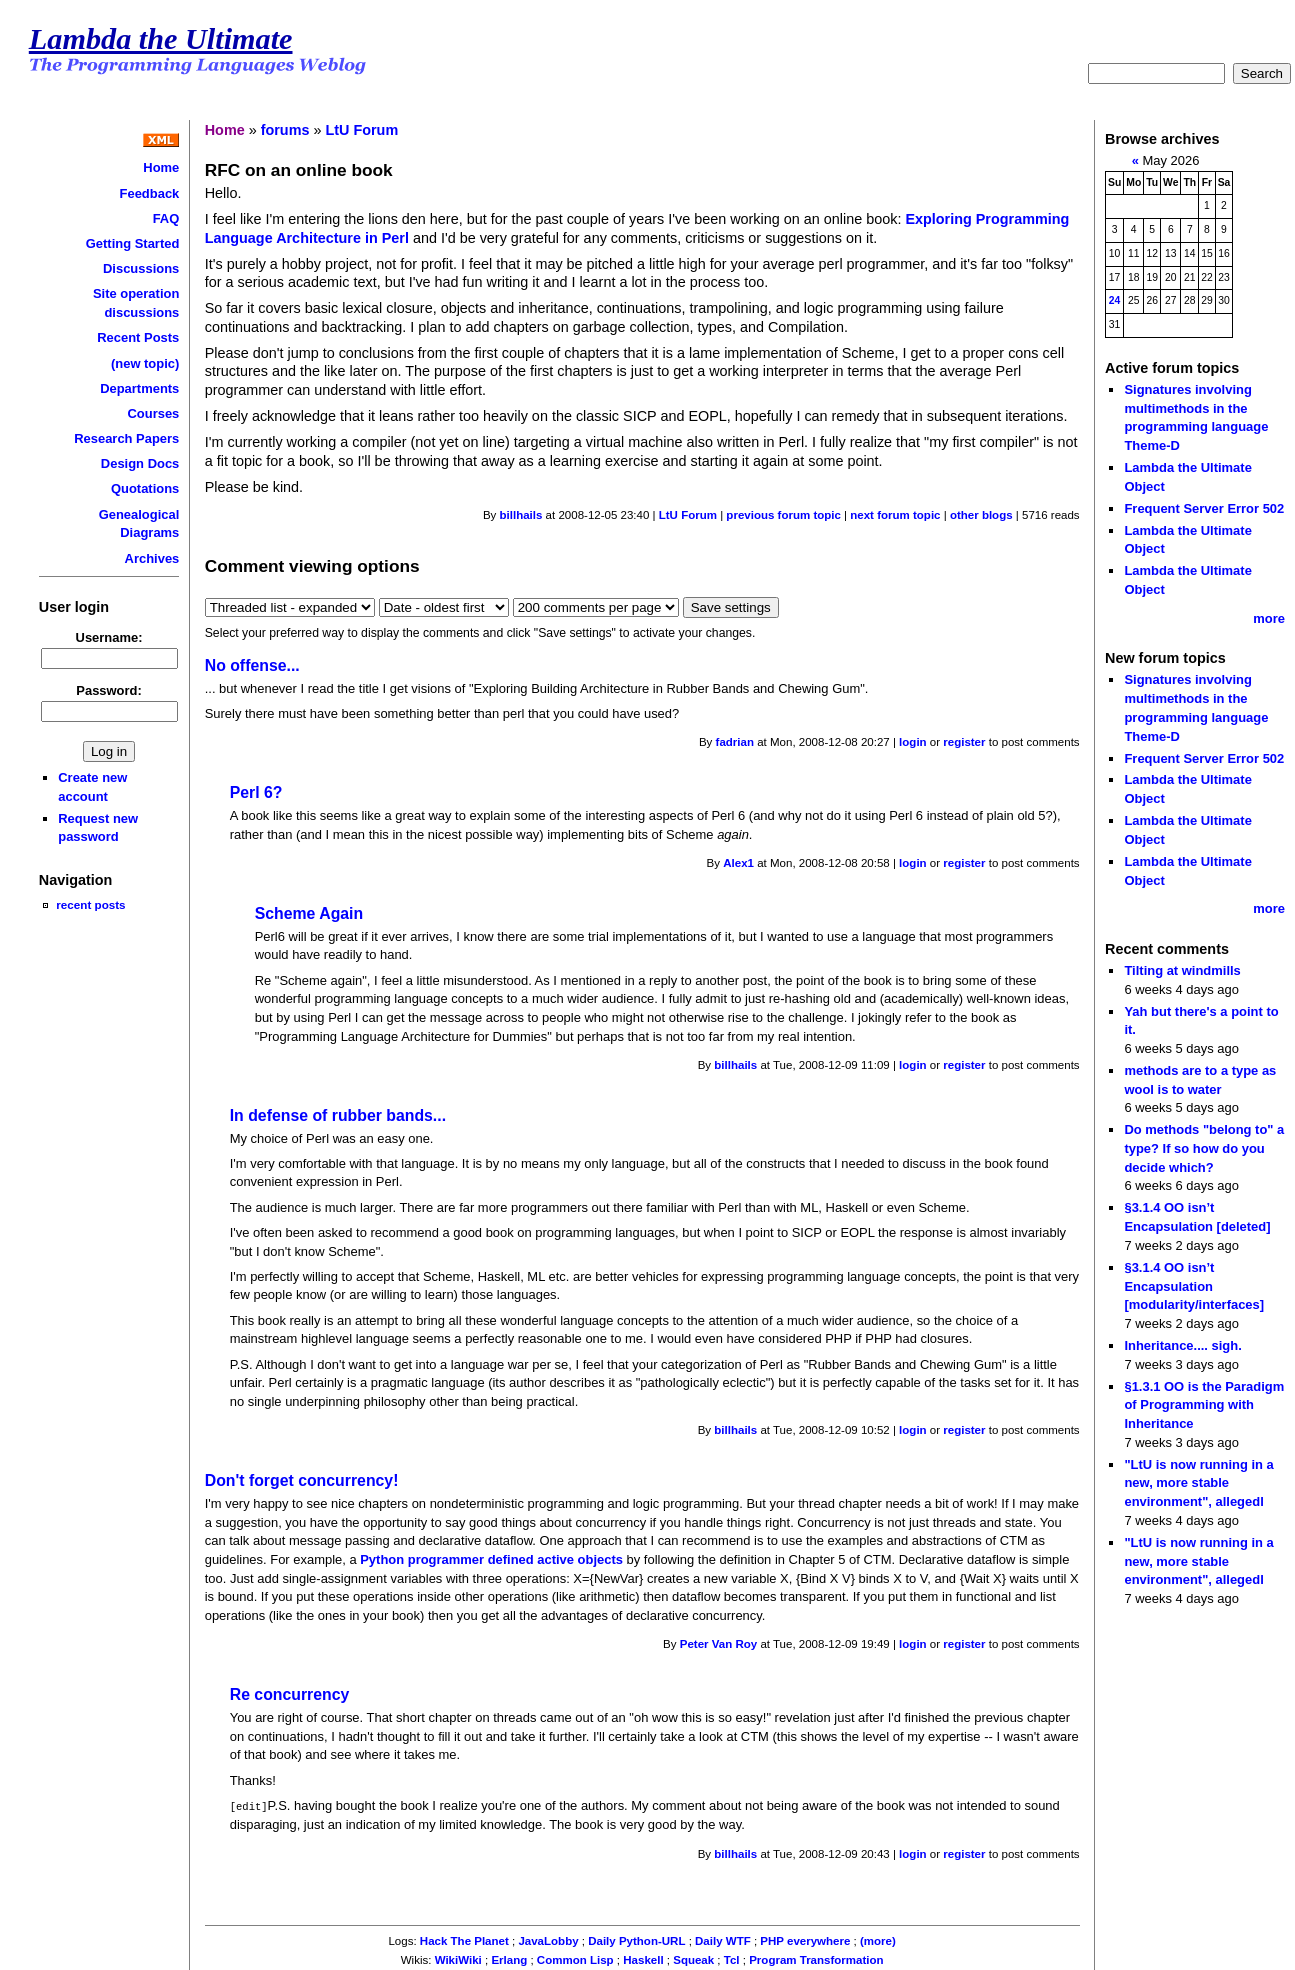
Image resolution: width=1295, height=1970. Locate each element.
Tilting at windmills (1182, 970)
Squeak (693, 1959)
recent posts (90, 904)
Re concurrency (290, 1694)
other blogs (981, 515)
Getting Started (133, 243)
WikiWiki (458, 1959)
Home (161, 167)
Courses (153, 413)
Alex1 (738, 863)
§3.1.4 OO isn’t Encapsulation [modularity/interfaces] (1194, 1286)
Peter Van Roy (718, 1644)
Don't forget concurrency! (302, 1480)
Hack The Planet (464, 1940)
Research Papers (126, 438)
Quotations (145, 488)
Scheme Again (309, 913)
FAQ (166, 218)
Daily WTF (723, 1940)
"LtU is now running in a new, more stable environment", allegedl (1198, 1483)
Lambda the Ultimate (161, 39)
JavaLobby (548, 1940)
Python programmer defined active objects (491, 1559)
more (1269, 618)
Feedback (150, 193)
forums (285, 130)
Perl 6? (256, 792)
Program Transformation (816, 1959)
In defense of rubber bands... (338, 1115)
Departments (139, 388)
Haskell (643, 1959)
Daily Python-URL (636, 1940)
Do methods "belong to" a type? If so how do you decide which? (1204, 1148)
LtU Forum (361, 130)
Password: (109, 690)
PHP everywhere (805, 1940)
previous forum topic (783, 515)
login (913, 742)
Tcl (732, 1959)
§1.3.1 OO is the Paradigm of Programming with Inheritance (1204, 1405)
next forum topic (895, 515)
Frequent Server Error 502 (1204, 508)
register (964, 742)
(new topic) (145, 363)
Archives (152, 558)
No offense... (252, 665)
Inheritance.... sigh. (1182, 1345)
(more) (878, 1940)
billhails (521, 515)
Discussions (141, 268)
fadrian (735, 742)
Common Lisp (575, 1959)
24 (1115, 300)
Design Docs (140, 463)
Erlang (509, 1959)
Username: (109, 637)
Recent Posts (138, 337)
